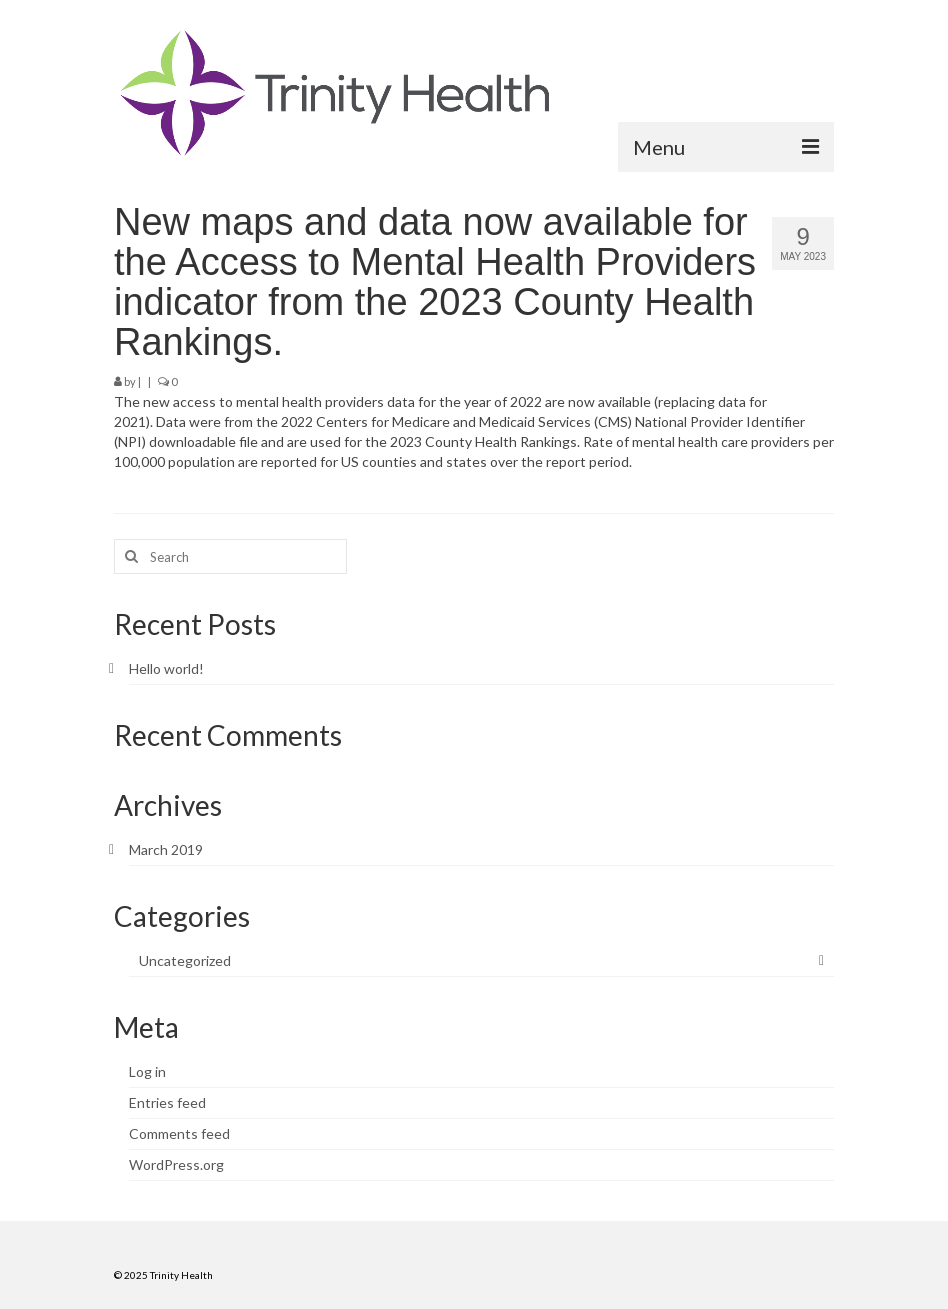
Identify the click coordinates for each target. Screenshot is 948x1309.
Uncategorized (185, 960)
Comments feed (179, 1133)
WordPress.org (176, 1164)
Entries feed (167, 1102)
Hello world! (166, 668)
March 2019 (166, 849)
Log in (147, 1071)
